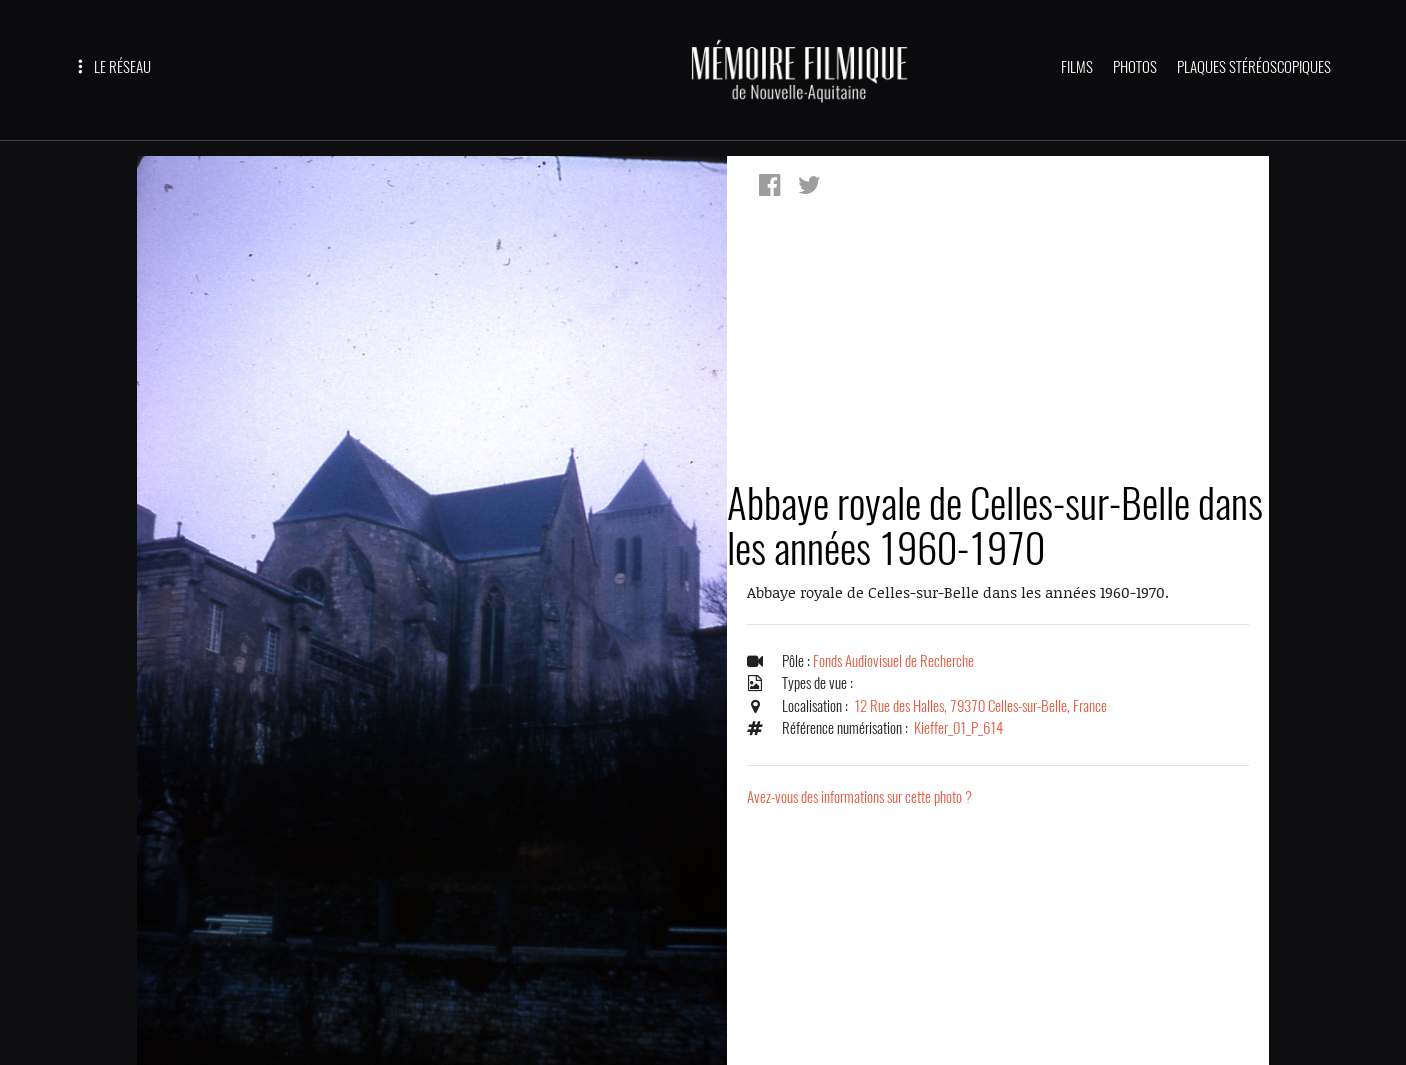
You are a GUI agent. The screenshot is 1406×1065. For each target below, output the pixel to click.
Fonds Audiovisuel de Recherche (893, 661)
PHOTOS (1135, 67)
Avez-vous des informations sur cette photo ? (859, 797)
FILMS (1077, 67)
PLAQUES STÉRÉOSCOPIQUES (1254, 67)
